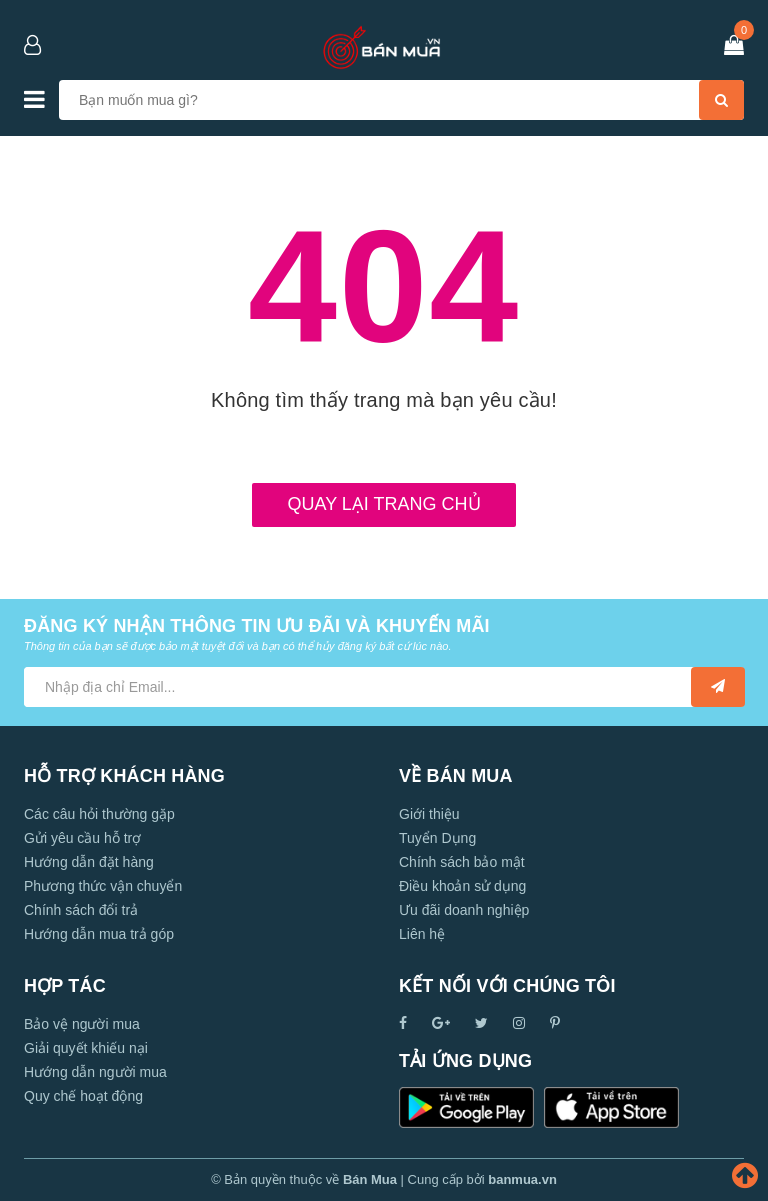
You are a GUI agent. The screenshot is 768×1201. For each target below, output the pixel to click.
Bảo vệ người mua (82, 1024)
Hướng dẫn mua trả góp (99, 934)
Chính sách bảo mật (462, 862)
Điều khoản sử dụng (462, 886)
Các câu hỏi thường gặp (99, 814)
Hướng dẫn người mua (95, 1072)
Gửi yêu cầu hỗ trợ (82, 838)
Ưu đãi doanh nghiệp (464, 910)
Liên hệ (422, 934)
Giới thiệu (429, 814)
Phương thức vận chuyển (103, 886)
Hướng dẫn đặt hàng (89, 862)
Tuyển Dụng (437, 838)
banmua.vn (522, 1179)
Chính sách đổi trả (81, 910)
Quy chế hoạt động (83, 1096)
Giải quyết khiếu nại (86, 1048)
